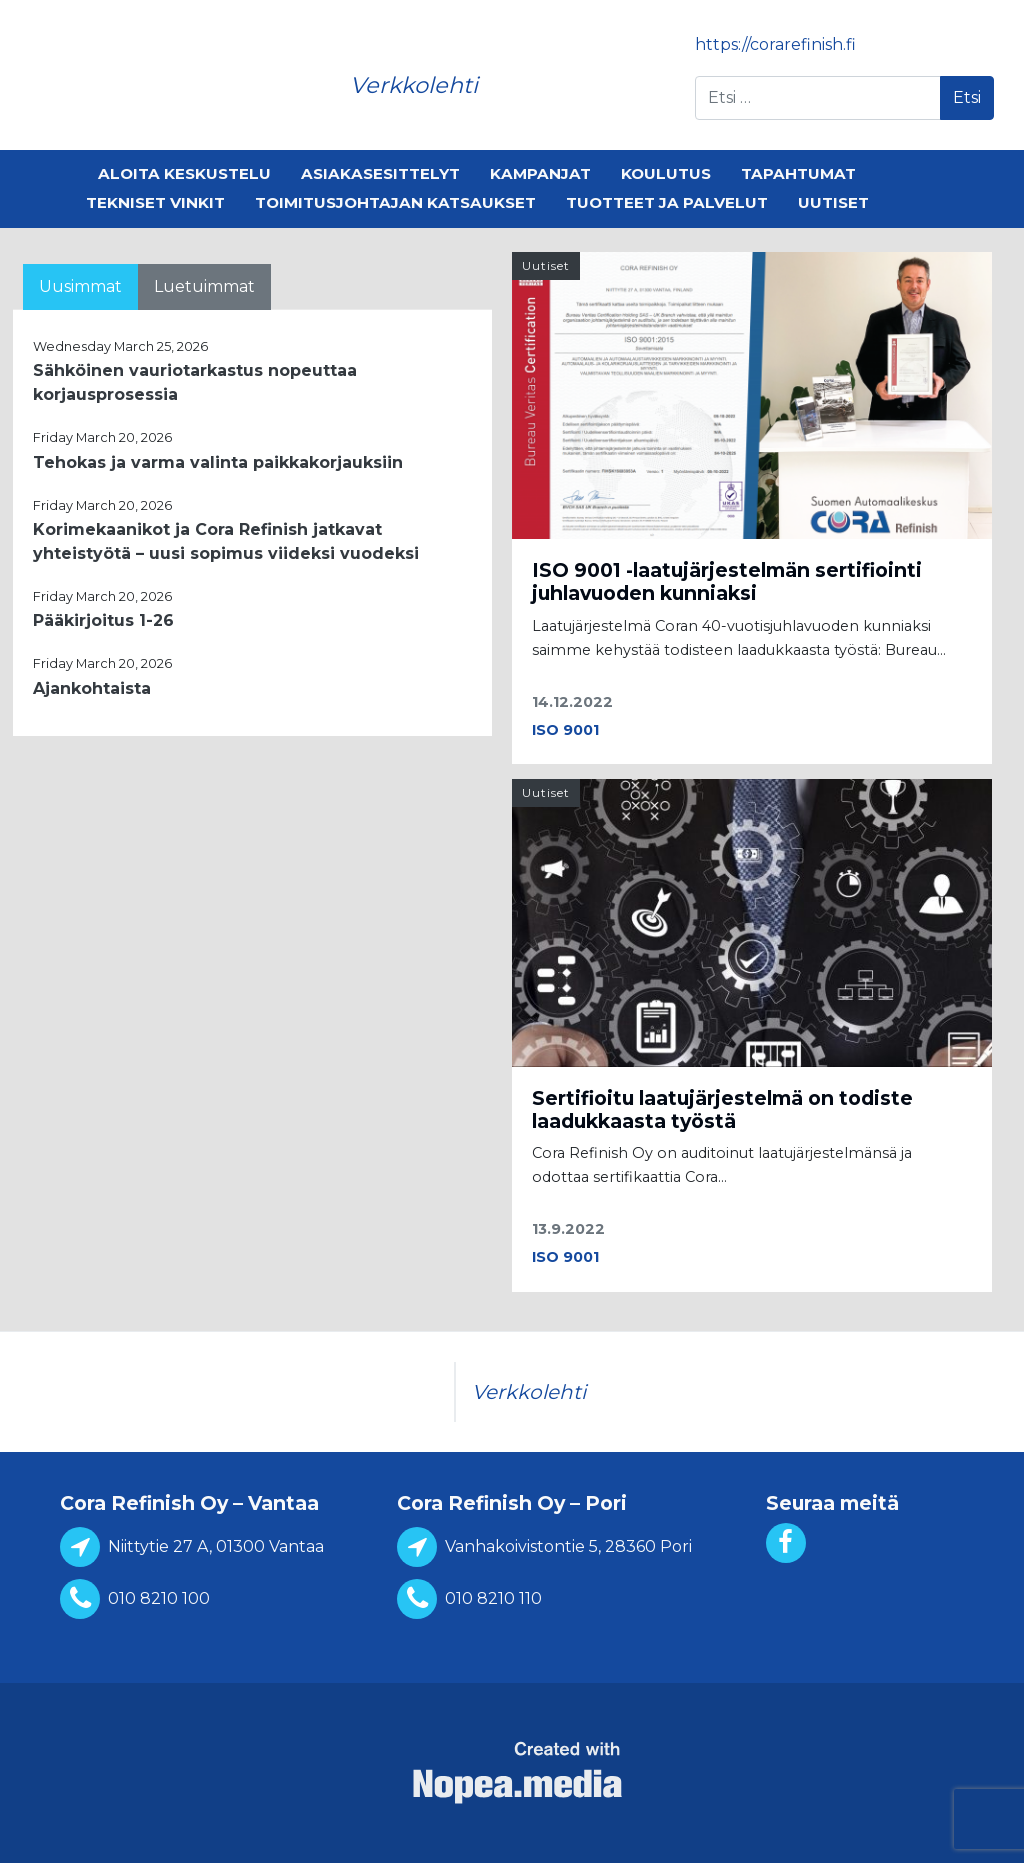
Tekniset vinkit (155, 202)
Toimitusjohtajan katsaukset (395, 202)
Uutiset (833, 202)
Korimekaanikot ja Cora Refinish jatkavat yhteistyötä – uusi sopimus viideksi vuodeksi (226, 541)
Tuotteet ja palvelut (667, 202)
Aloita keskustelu (184, 173)
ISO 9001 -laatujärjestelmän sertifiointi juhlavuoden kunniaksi (727, 581)
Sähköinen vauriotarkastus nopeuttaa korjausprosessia (195, 382)
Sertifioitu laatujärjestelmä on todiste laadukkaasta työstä (722, 1109)
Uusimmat (80, 286)
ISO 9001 (565, 730)
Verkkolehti (414, 85)
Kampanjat (540, 173)
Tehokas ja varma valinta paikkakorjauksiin (218, 462)
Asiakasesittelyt (380, 173)
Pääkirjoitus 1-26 (103, 620)
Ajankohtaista (92, 688)
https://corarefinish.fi (775, 44)
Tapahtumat (798, 173)
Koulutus (666, 173)
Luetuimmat (204, 286)
